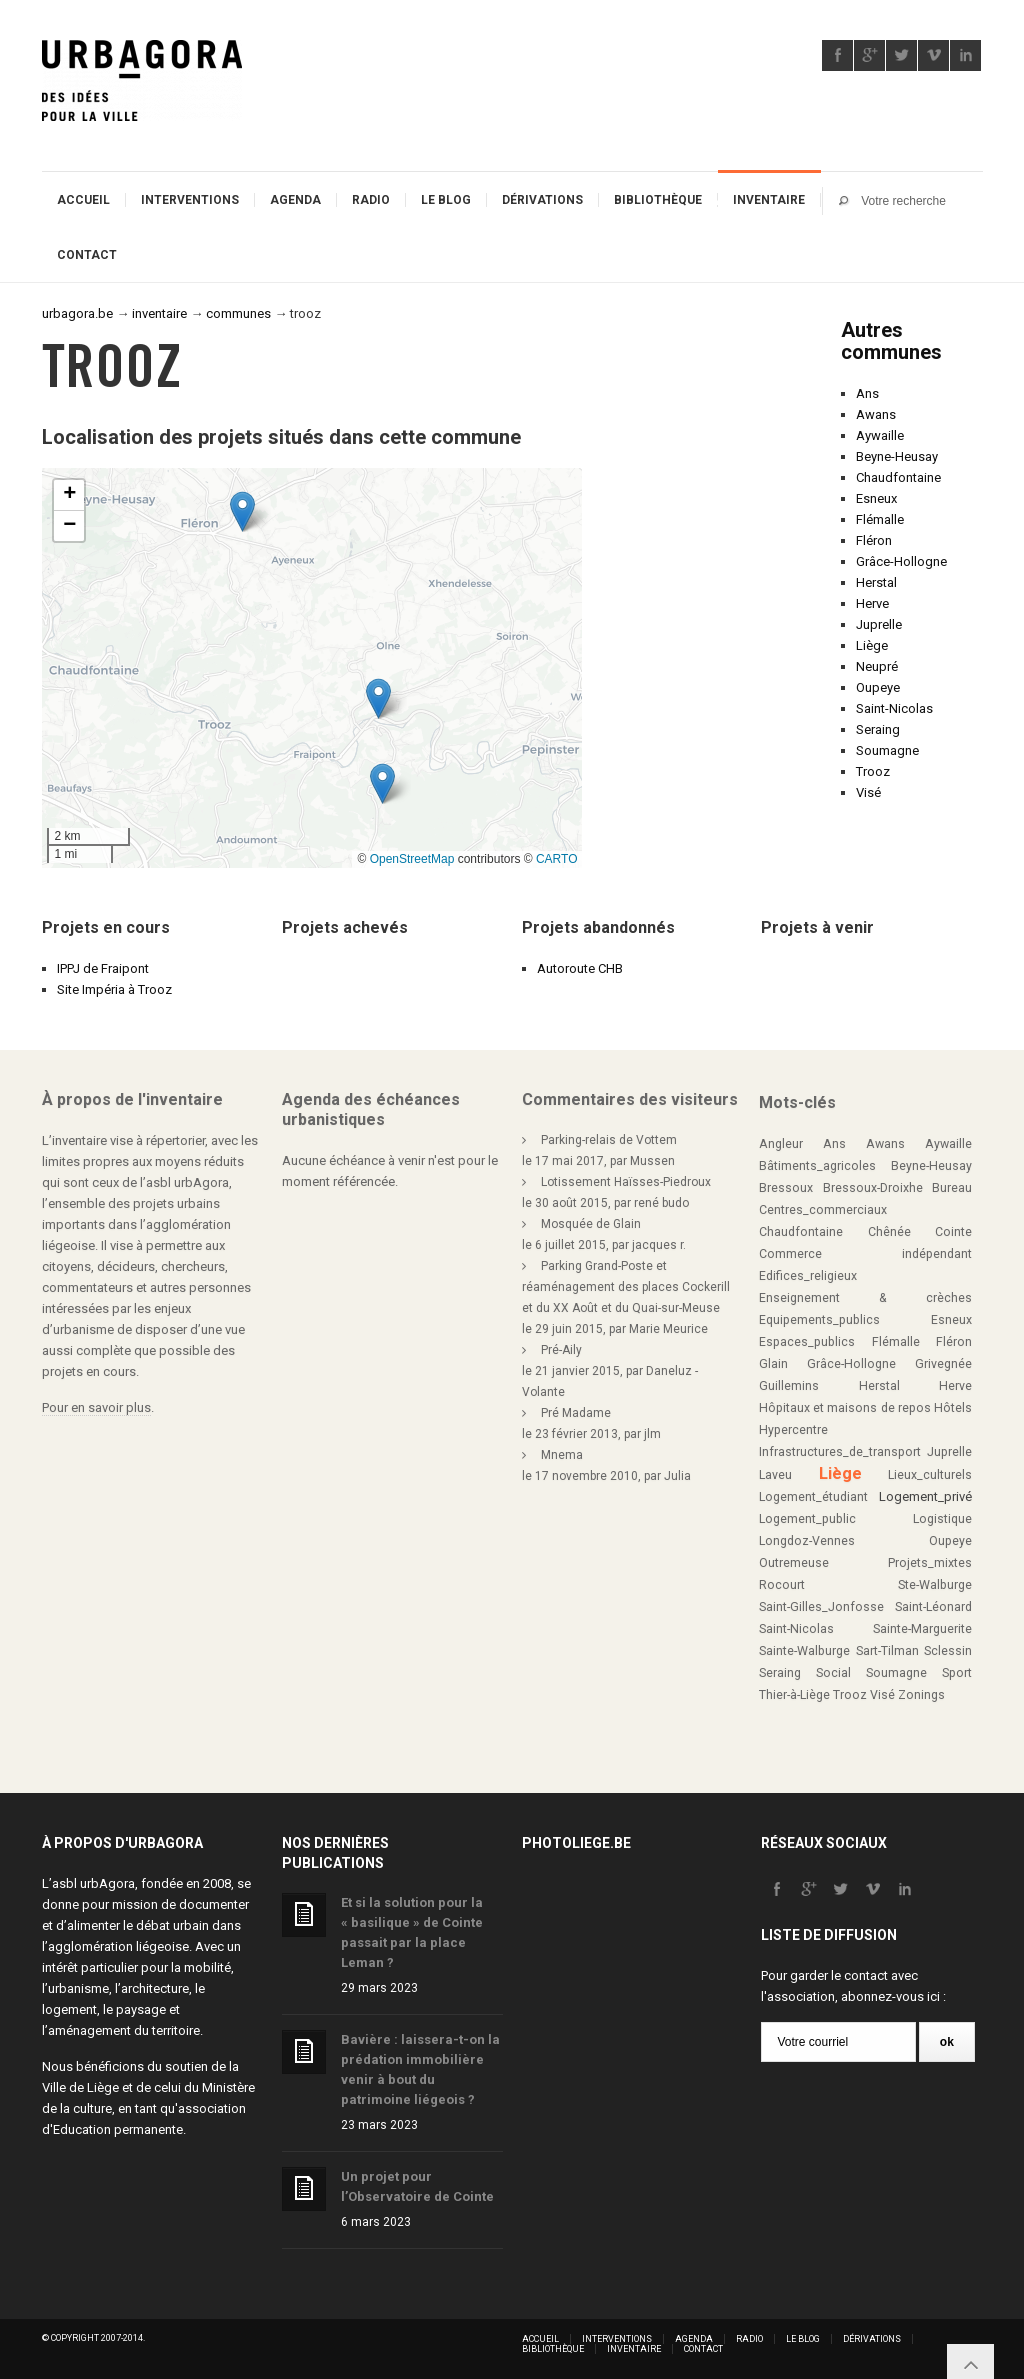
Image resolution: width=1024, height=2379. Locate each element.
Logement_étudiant (813, 1497)
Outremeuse (794, 1563)
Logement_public (807, 1519)
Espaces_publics (807, 1342)
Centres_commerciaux (823, 1210)
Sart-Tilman (887, 1651)
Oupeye (878, 687)
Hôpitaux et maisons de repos (845, 1408)
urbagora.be (77, 313)
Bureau (952, 1188)
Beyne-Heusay (897, 456)
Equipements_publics (819, 1320)
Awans (876, 414)
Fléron (874, 540)
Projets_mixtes (930, 1563)
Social (833, 1673)
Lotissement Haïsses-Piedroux (626, 1182)
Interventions (190, 200)
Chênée (889, 1232)
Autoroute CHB (580, 968)
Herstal (876, 582)
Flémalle (880, 519)
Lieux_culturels (930, 1475)
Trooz (873, 771)
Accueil (83, 200)
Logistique (942, 1519)
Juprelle (879, 624)
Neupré (877, 666)
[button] (242, 511)
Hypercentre (793, 1430)
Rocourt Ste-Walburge (865, 1585)
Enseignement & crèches (865, 1298)
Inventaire (769, 200)
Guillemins (789, 1386)
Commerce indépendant (865, 1254)
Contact (87, 255)
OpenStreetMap (412, 859)
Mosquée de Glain (591, 1224)
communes (238, 313)
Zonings (921, 1695)
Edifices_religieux (808, 1276)
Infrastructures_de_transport (840, 1452)
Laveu (775, 1475)
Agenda (295, 200)
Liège (872, 645)
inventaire (159, 313)
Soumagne (887, 750)
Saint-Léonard (933, 1607)
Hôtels (953, 1408)
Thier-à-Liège (794, 1695)
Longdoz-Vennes (807, 1541)
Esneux (876, 498)
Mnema (562, 1455)
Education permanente (118, 2129)
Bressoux (786, 1188)
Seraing (878, 729)
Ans (867, 393)
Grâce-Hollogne (901, 561)
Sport (957, 1673)
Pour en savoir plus (96, 1407)
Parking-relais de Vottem (609, 1140)
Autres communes (891, 341)
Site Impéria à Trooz (114, 989)
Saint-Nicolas (894, 708)
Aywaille (880, 435)
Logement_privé (925, 1496)
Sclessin (948, 1651)
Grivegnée (943, 1364)
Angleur (781, 1144)
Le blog (446, 200)
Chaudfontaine (898, 477)
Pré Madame (576, 1413)
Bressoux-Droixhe (873, 1188)
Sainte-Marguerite (922, 1629)
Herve (872, 603)
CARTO (557, 859)
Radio (371, 200)
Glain (773, 1364)
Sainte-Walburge (804, 1651)
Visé (868, 792)
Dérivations (542, 200)
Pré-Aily (561, 1350)
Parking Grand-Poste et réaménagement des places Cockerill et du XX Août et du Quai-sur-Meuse (626, 1287)
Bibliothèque (658, 200)
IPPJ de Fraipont (103, 968)
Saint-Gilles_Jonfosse (821, 1607)
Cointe (953, 1232)
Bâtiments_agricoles (817, 1166)
